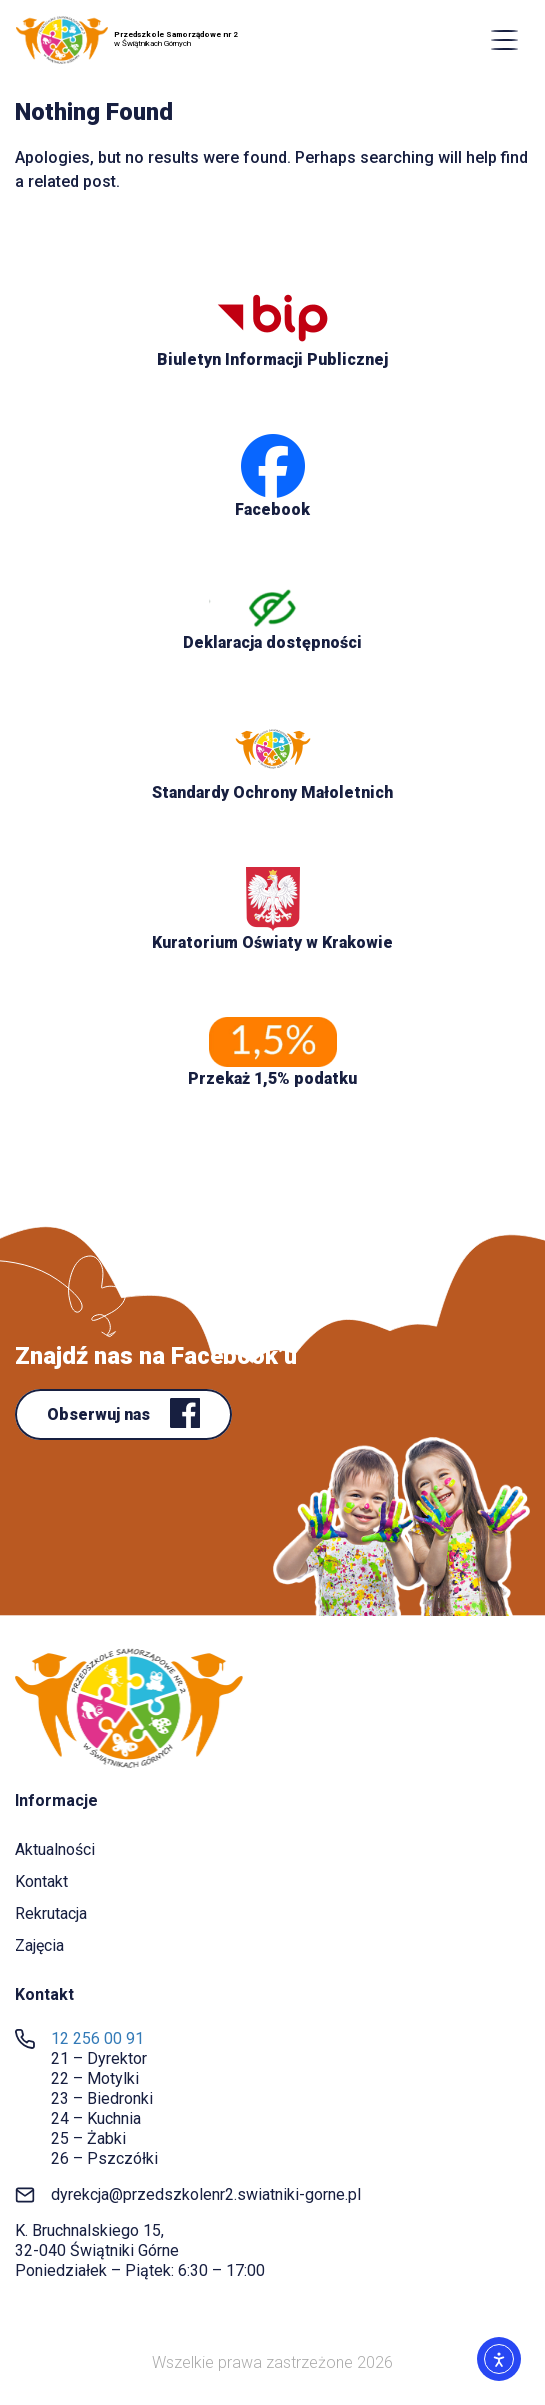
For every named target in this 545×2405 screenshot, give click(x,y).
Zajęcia (39, 1945)
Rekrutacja (51, 1913)
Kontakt (41, 1881)
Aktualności (55, 1849)
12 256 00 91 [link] (97, 2038)
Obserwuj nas (100, 1414)
